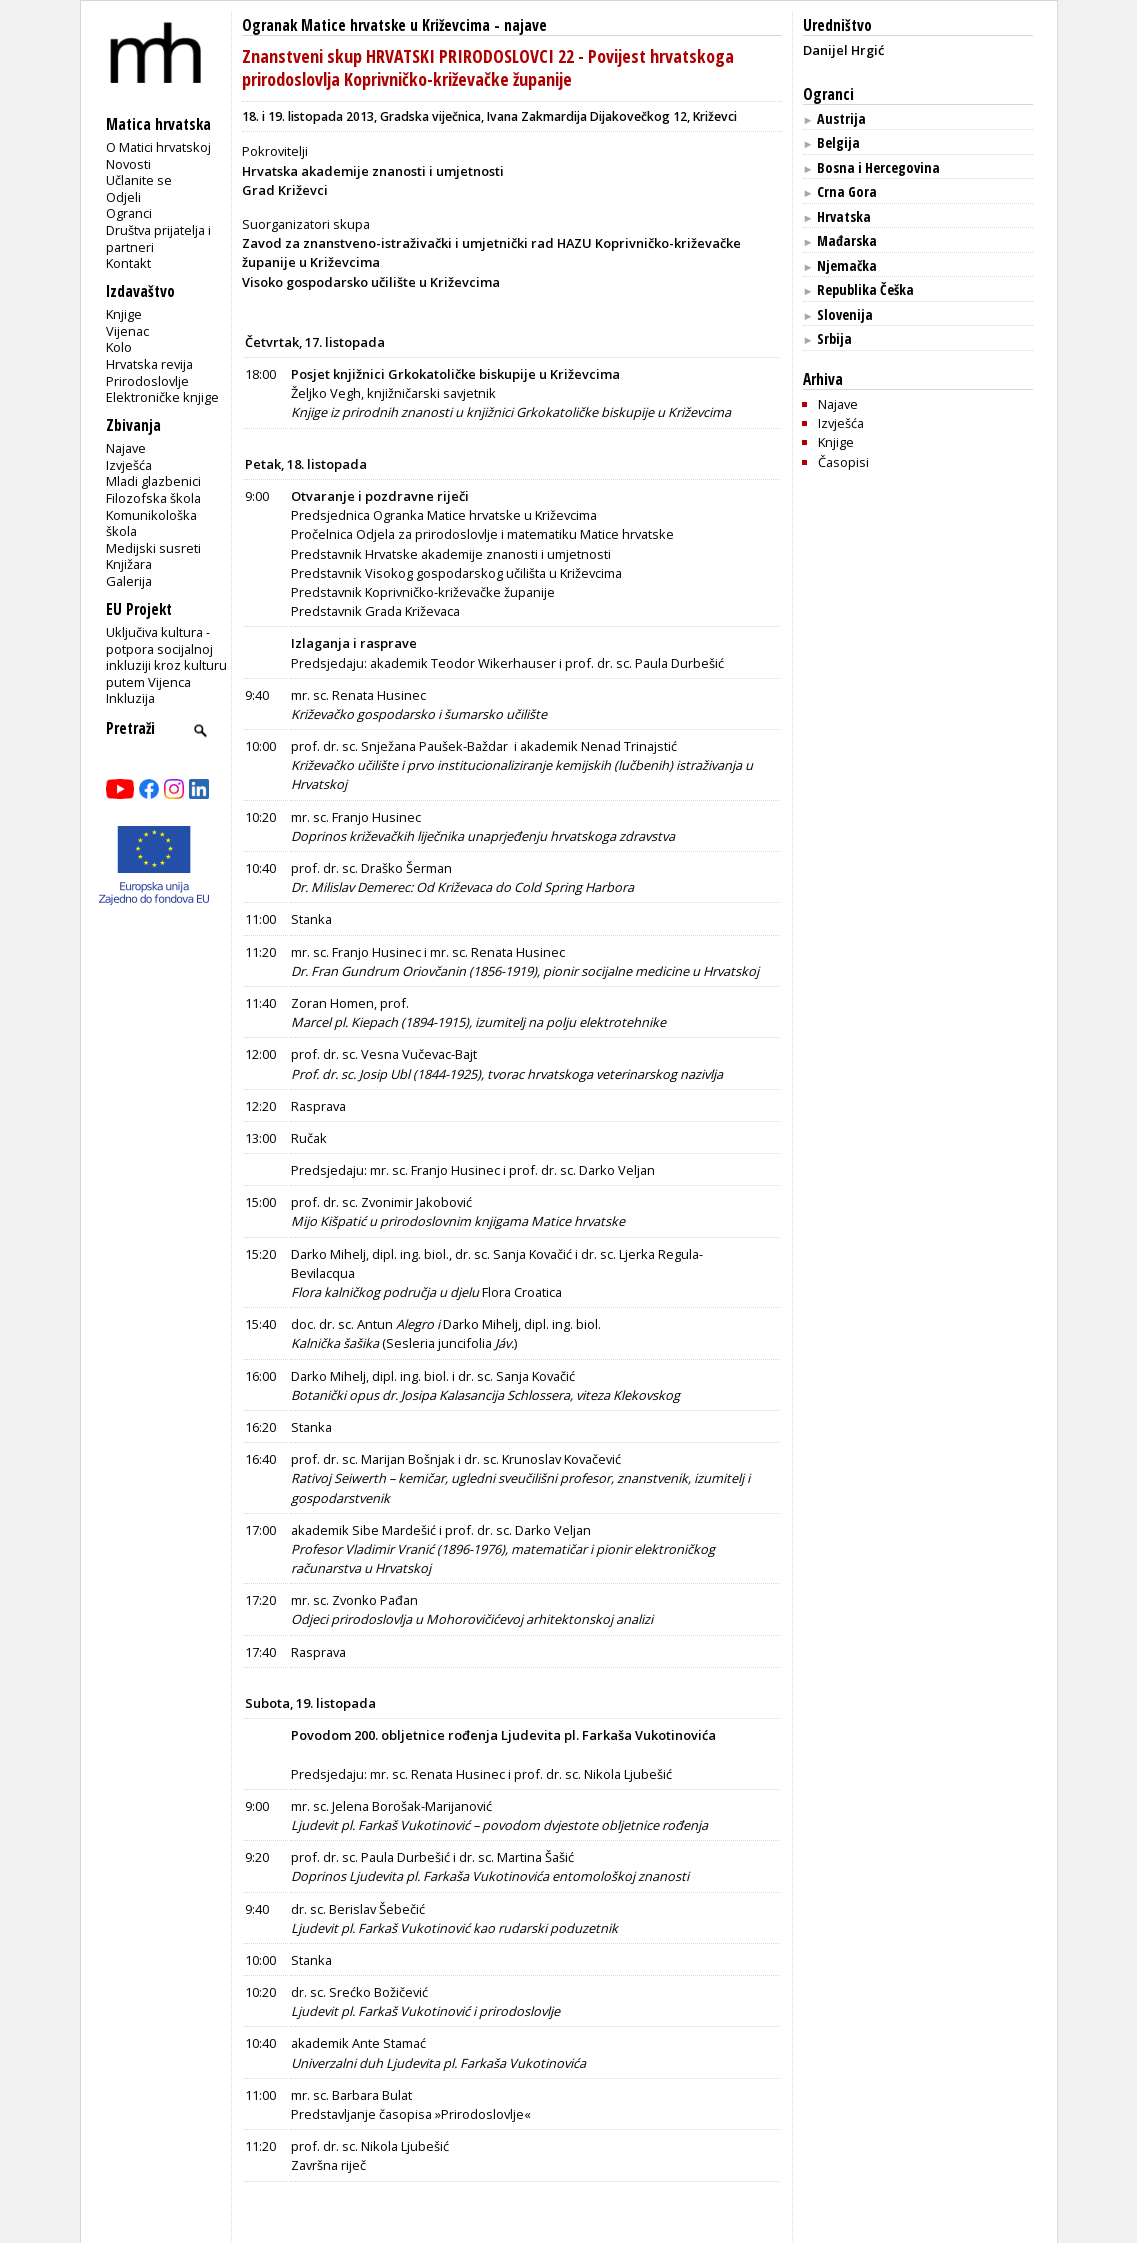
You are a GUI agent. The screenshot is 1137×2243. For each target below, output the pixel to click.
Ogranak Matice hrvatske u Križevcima (366, 25)
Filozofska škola (153, 498)
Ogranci (129, 213)
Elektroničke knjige (162, 397)
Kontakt (128, 263)
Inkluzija (130, 698)
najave (525, 25)
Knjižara (129, 564)
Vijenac (127, 331)
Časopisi (843, 462)
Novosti (128, 164)
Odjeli (123, 197)
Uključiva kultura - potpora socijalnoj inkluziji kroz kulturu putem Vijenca (166, 657)
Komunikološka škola (151, 523)
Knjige (124, 314)
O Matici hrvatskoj (158, 147)
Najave (126, 448)
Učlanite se (139, 180)
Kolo (119, 347)
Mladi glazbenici (153, 481)
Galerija (129, 581)
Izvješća (129, 465)
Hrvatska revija (149, 364)
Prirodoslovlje (147, 381)
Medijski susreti (153, 548)
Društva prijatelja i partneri (158, 238)
